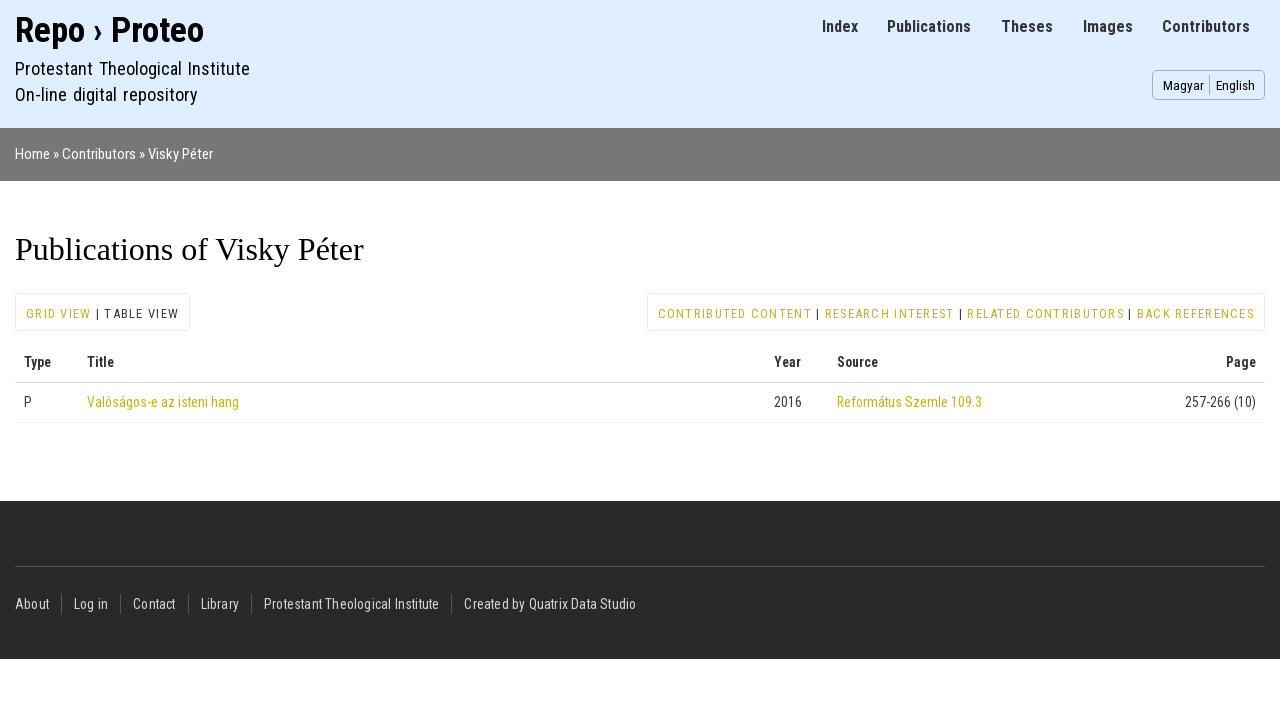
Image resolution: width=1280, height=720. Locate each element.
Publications (929, 26)
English (1235, 85)
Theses (1027, 26)
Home (32, 154)
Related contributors (1045, 313)
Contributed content (735, 313)
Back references (1195, 313)
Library (220, 604)
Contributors (1206, 26)
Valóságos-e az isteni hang (163, 402)
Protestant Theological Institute (351, 604)
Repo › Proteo (109, 30)
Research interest (890, 313)
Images (1108, 26)
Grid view (59, 313)
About (32, 604)
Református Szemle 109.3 (909, 402)
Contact (154, 604)
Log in (91, 604)
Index (840, 26)
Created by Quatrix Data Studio (550, 604)
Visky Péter (180, 154)
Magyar (1183, 85)
